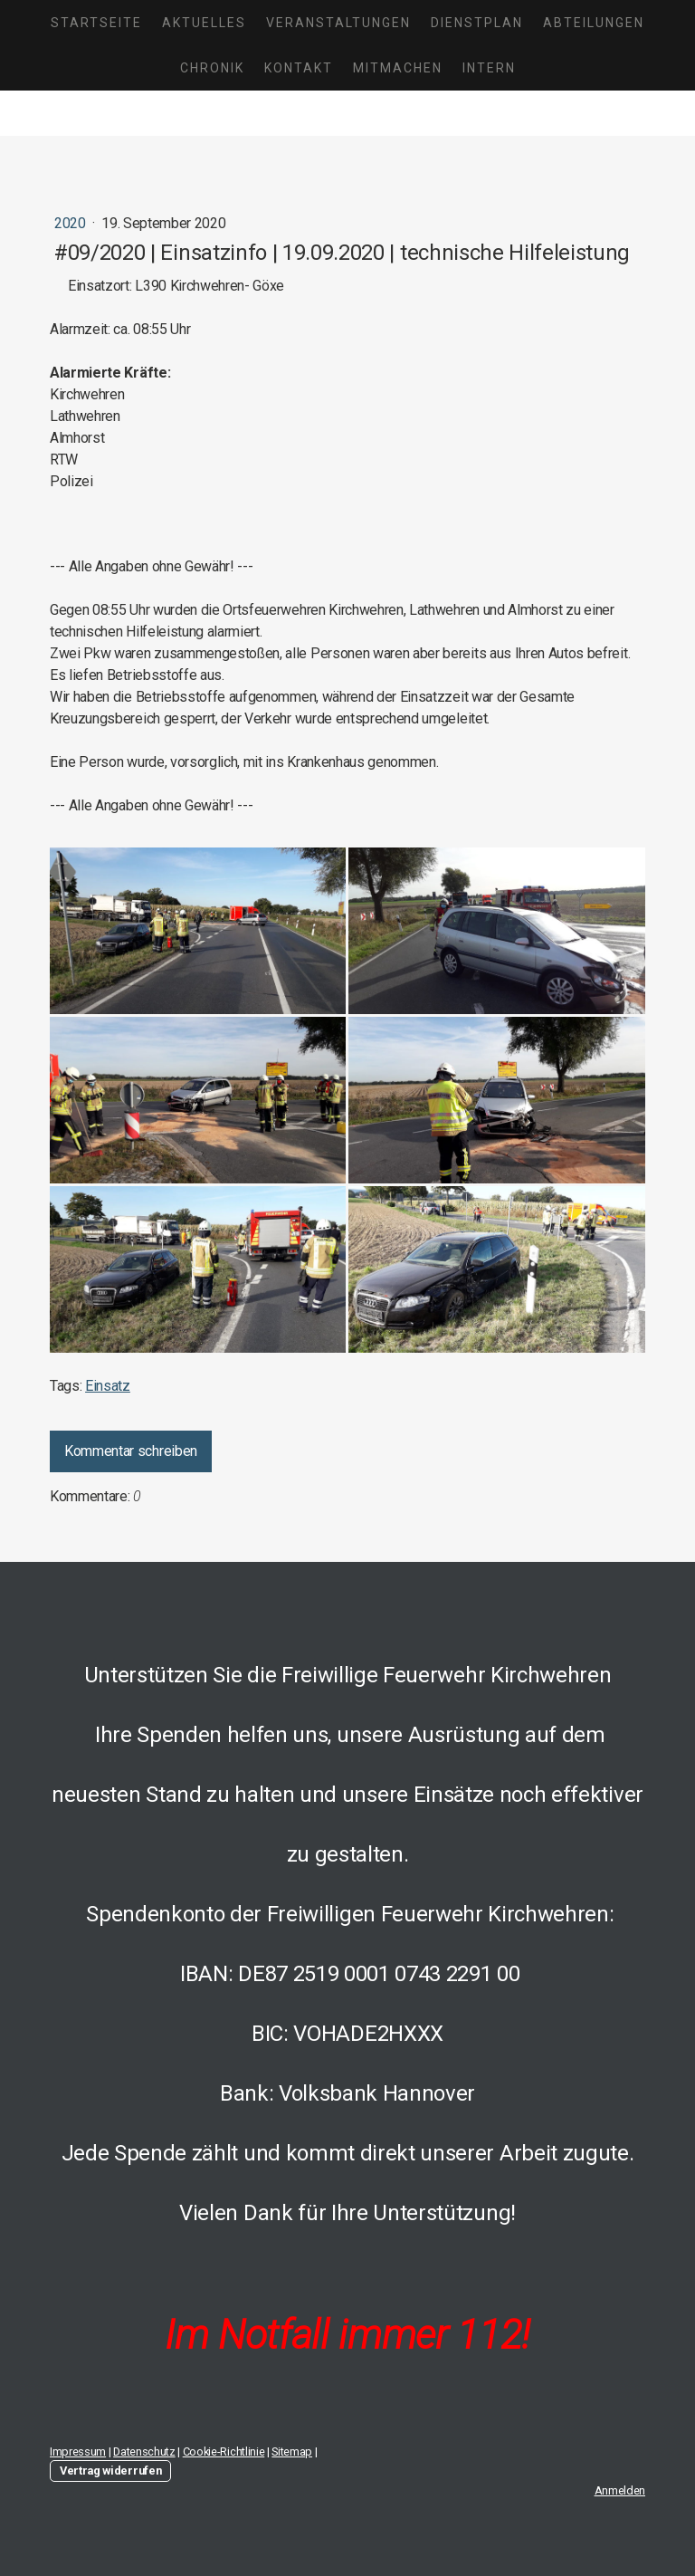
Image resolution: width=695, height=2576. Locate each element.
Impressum (78, 2451)
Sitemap (291, 2451)
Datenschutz (144, 2451)
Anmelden (620, 2490)
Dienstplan (477, 22)
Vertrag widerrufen (110, 2470)
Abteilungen (593, 22)
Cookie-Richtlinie (224, 2451)
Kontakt (298, 68)
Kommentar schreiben (130, 1451)
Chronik (212, 68)
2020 (71, 223)
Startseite (96, 22)
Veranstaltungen (338, 22)
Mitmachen (398, 68)
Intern (489, 68)
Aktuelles (204, 22)
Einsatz (107, 1385)
